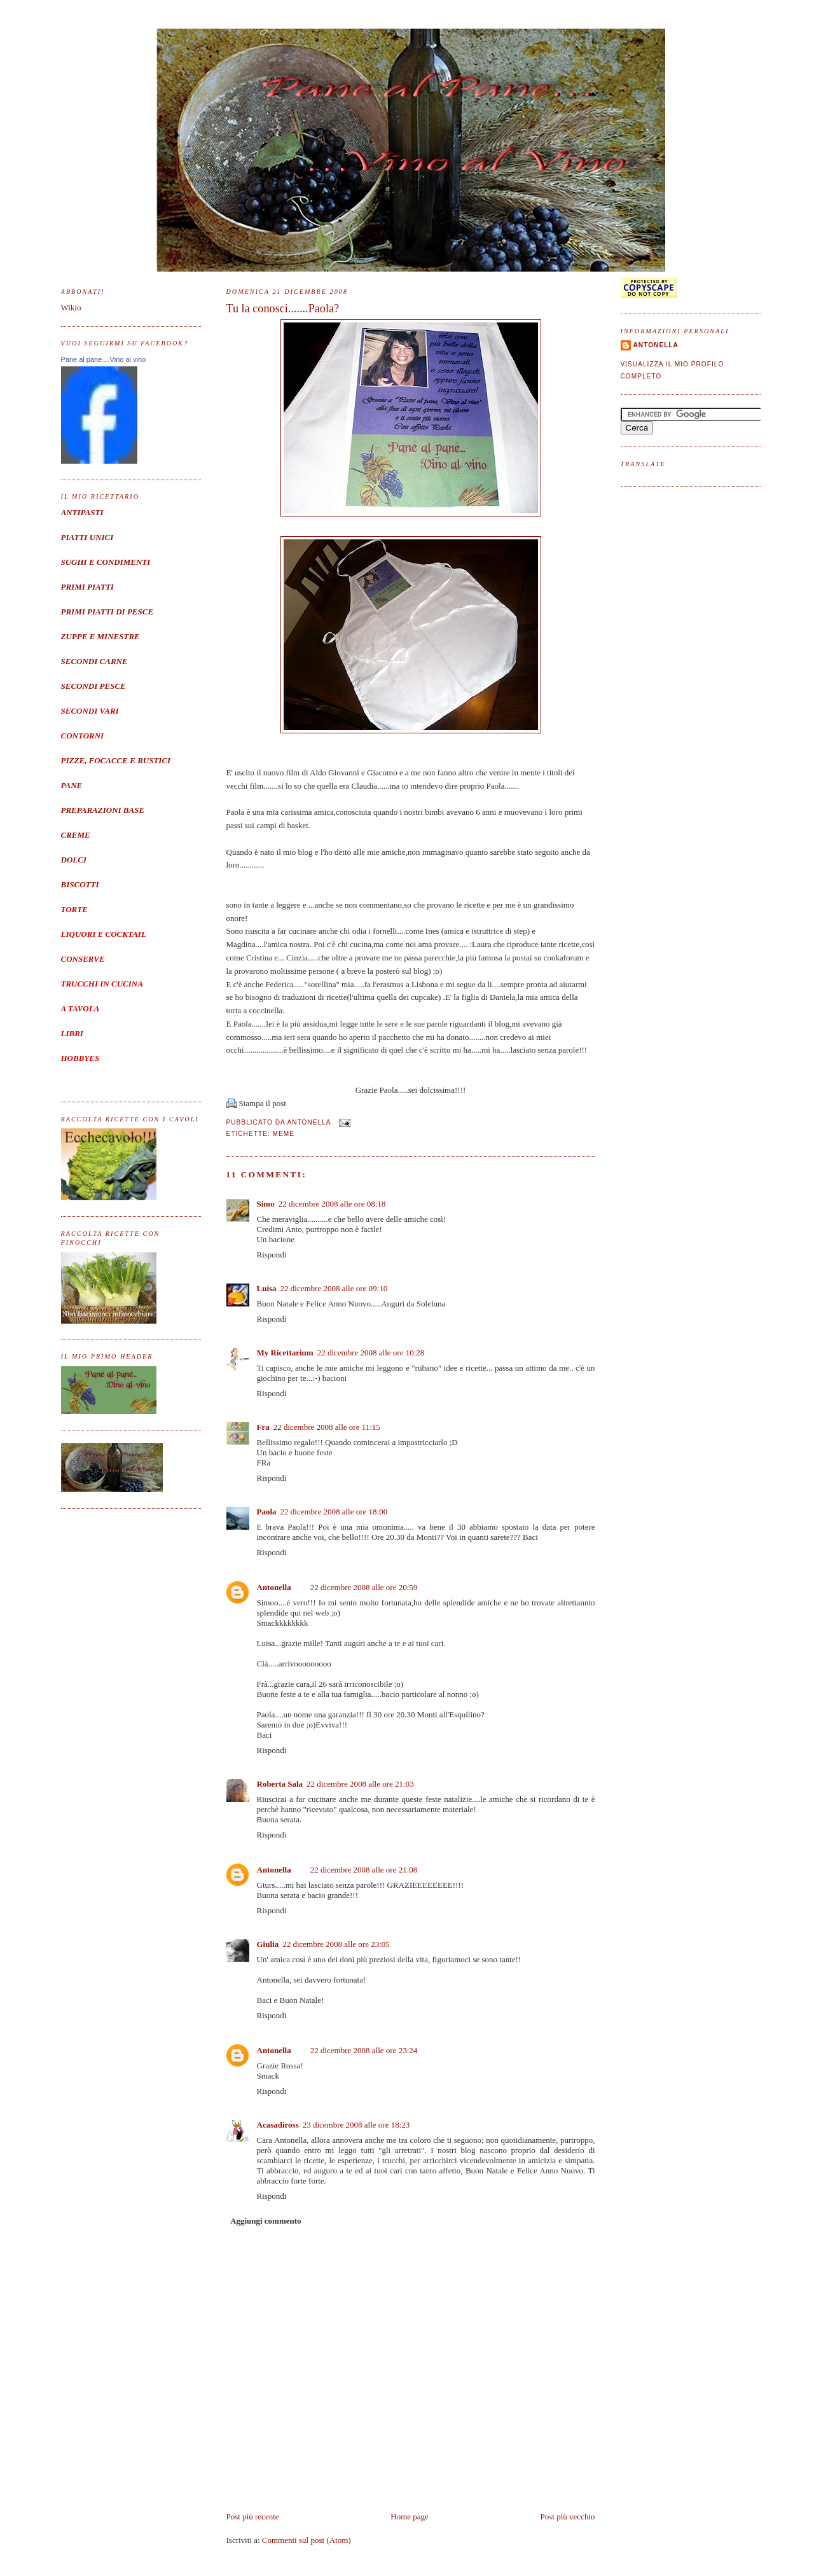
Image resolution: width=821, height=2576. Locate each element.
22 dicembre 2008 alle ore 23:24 (364, 2050)
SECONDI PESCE (93, 686)
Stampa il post (262, 1103)
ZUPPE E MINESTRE (100, 636)
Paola (267, 1511)
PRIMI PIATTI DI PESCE (107, 611)
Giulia (268, 1944)
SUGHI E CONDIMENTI (106, 562)
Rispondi (272, 1254)
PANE (72, 785)
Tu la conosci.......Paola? (283, 308)
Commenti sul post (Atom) (306, 2540)
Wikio (71, 307)
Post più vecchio (568, 2516)
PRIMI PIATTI (87, 587)
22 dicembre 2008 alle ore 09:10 (334, 1288)
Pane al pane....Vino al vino (103, 359)
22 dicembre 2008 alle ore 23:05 (336, 1944)
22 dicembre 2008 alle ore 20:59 (364, 1587)
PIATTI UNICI (87, 537)
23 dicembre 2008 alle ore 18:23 (356, 2124)
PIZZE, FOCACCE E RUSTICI (116, 760)
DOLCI (73, 859)
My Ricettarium (285, 1352)
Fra (263, 1427)
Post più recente (252, 2516)
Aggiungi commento (265, 2221)
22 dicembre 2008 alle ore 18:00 (334, 1511)
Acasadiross (278, 2124)
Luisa (267, 1288)
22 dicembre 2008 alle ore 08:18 (332, 1203)
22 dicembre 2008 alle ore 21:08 (364, 1869)
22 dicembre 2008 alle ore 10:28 (371, 1352)
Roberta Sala (280, 1784)
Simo (266, 1203)
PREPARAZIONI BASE (103, 810)
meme (283, 1133)
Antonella (274, 1587)
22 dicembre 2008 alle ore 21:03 (360, 1784)
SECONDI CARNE (94, 661)
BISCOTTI (80, 884)
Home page (409, 2516)
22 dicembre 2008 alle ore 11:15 (326, 1427)
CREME (75, 835)
